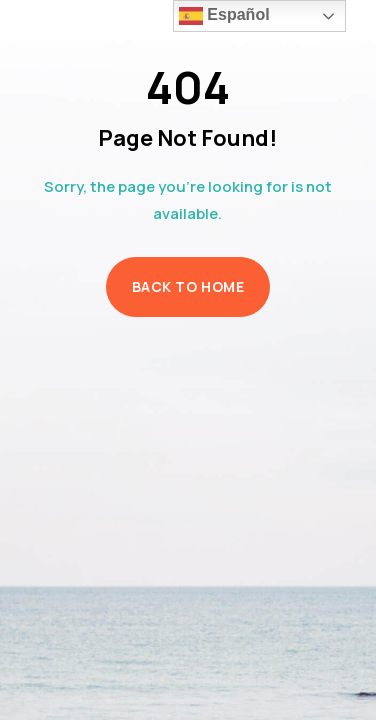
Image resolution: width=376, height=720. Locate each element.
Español (224, 16)
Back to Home (188, 286)
